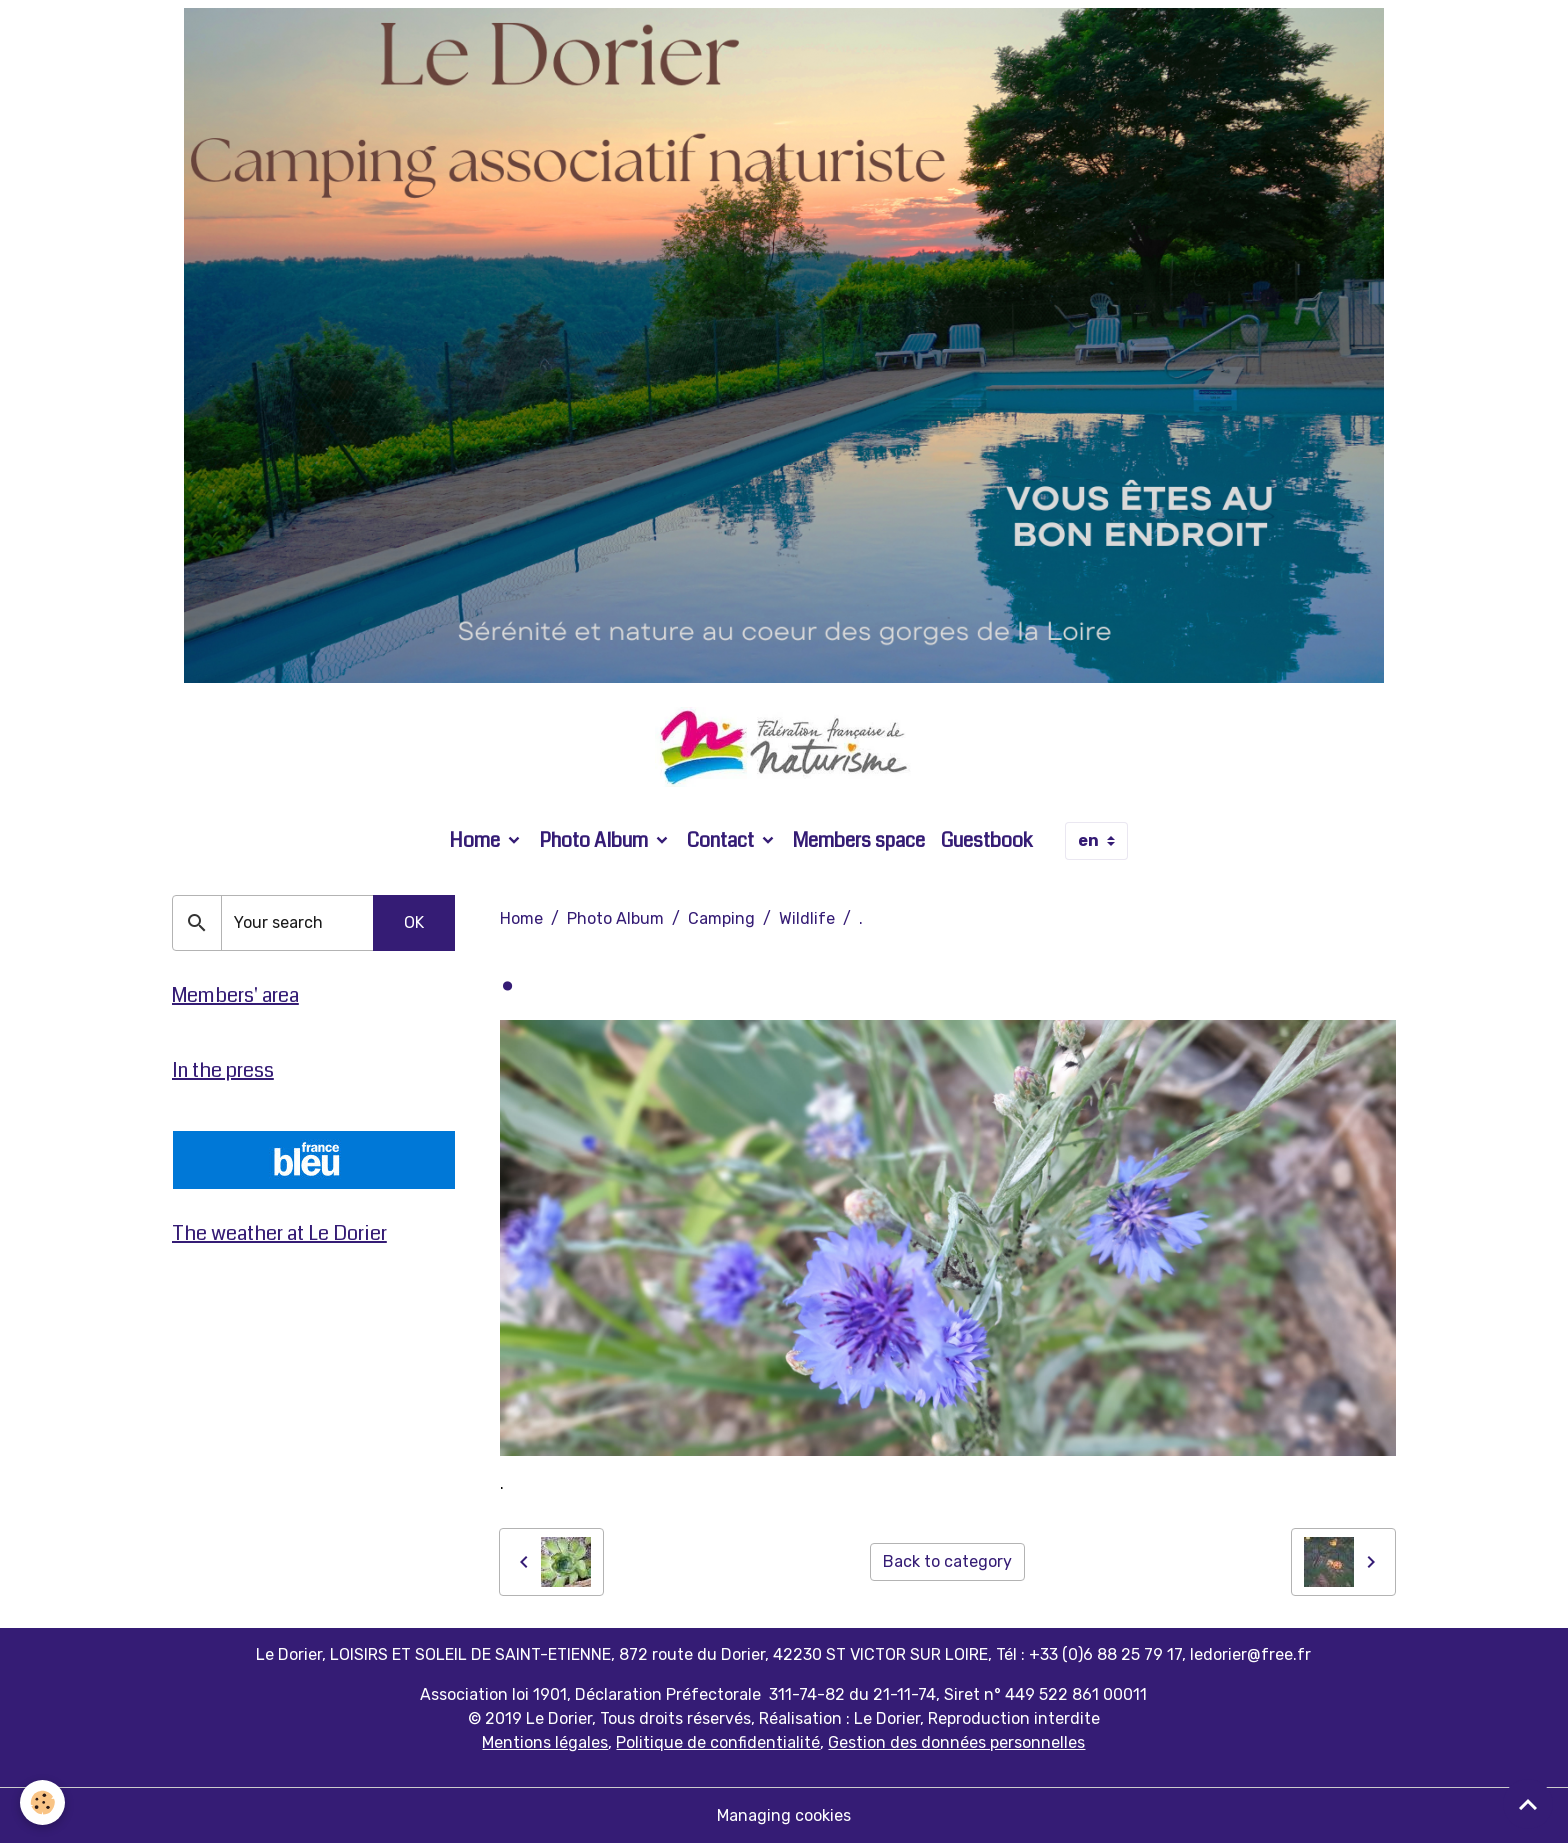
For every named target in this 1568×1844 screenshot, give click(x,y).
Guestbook (987, 840)
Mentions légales (545, 1742)
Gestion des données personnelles (956, 1742)
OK (414, 922)
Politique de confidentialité (718, 1742)
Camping (721, 918)
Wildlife (807, 918)
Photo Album (595, 840)
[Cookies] (42, 1802)
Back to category (947, 1561)
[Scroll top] (1528, 1804)
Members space (859, 840)
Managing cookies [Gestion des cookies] (784, 1815)
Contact (722, 840)
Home (476, 840)
